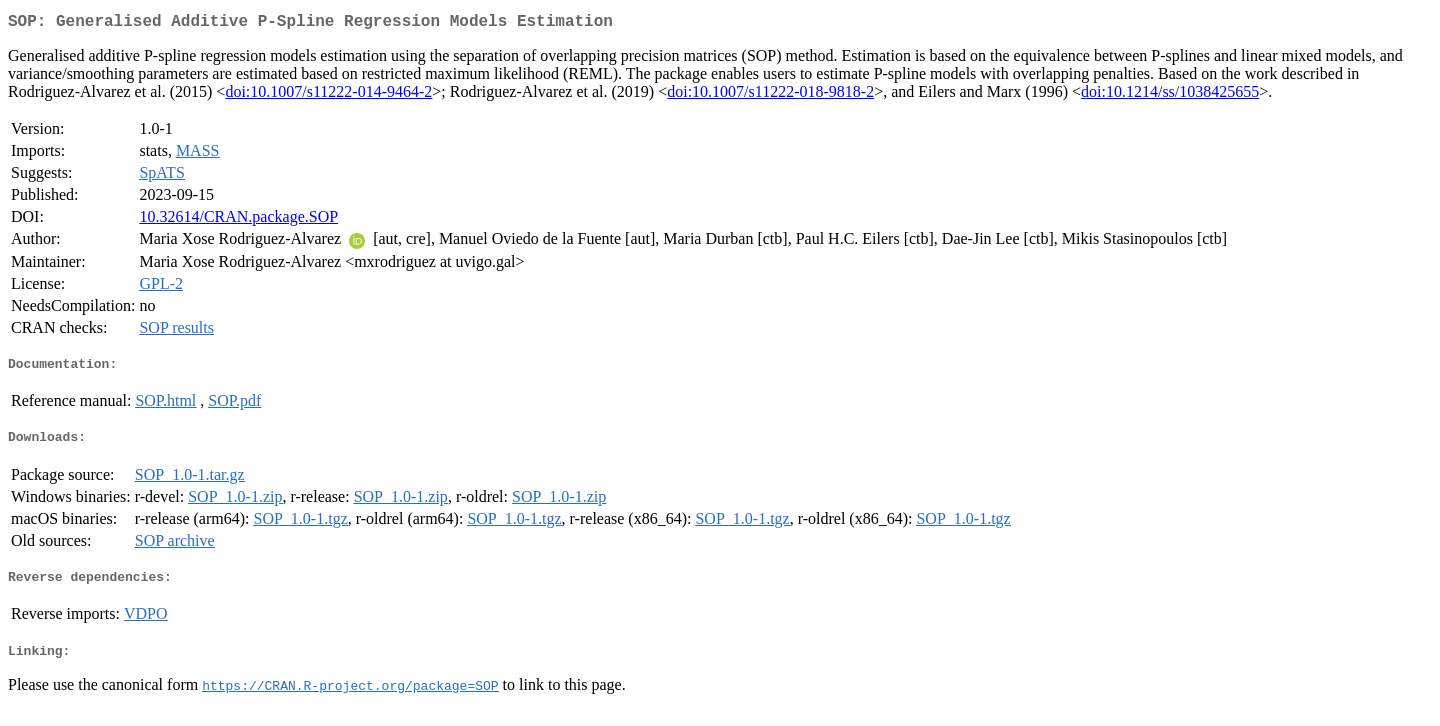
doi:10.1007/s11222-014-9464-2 (328, 95)
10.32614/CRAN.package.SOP (238, 220)
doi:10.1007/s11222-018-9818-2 (770, 95)
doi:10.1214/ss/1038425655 (1170, 95)
